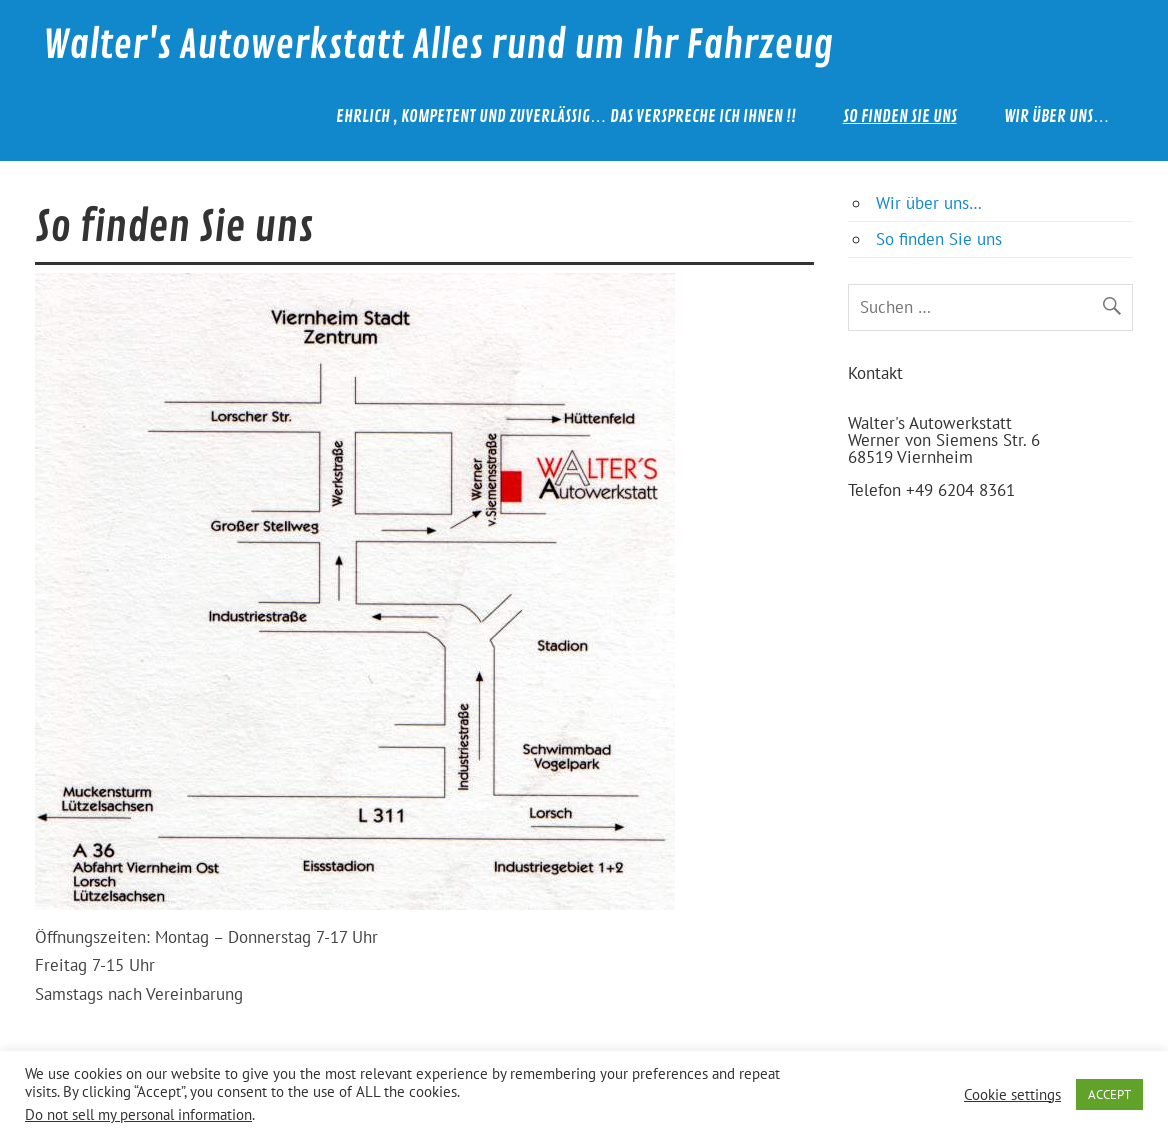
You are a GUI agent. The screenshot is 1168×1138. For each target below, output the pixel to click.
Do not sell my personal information (138, 1114)
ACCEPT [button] (1109, 1094)
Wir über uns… (1057, 116)
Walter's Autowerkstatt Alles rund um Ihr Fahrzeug (438, 45)
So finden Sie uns (900, 116)
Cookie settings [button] (1012, 1095)
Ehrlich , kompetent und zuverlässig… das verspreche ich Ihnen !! (566, 116)
